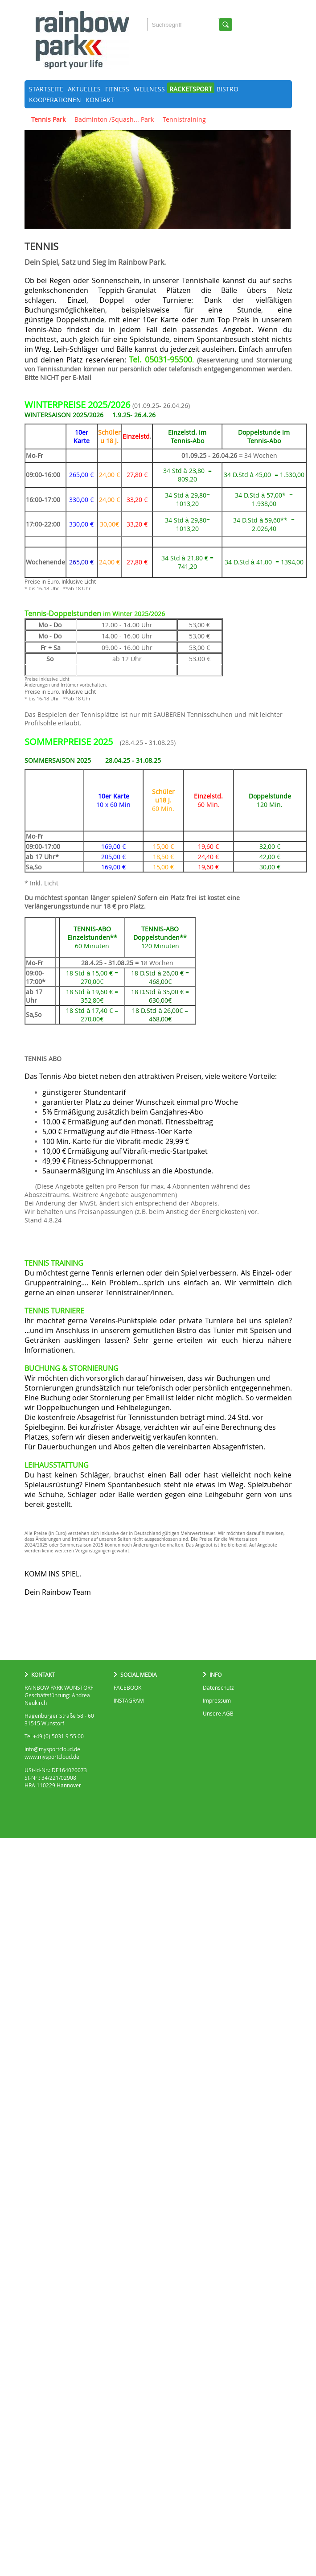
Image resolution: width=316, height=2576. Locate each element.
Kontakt (100, 99)
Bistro (227, 89)
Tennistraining (184, 119)
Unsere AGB (218, 1713)
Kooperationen (55, 99)
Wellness (149, 89)
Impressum (217, 1700)
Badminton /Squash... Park (114, 119)
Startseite (46, 89)
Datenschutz (218, 1687)
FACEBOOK (127, 1687)
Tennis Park (48, 119)
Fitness (117, 89)
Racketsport (190, 89)
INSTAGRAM (129, 1700)
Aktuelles (84, 89)
